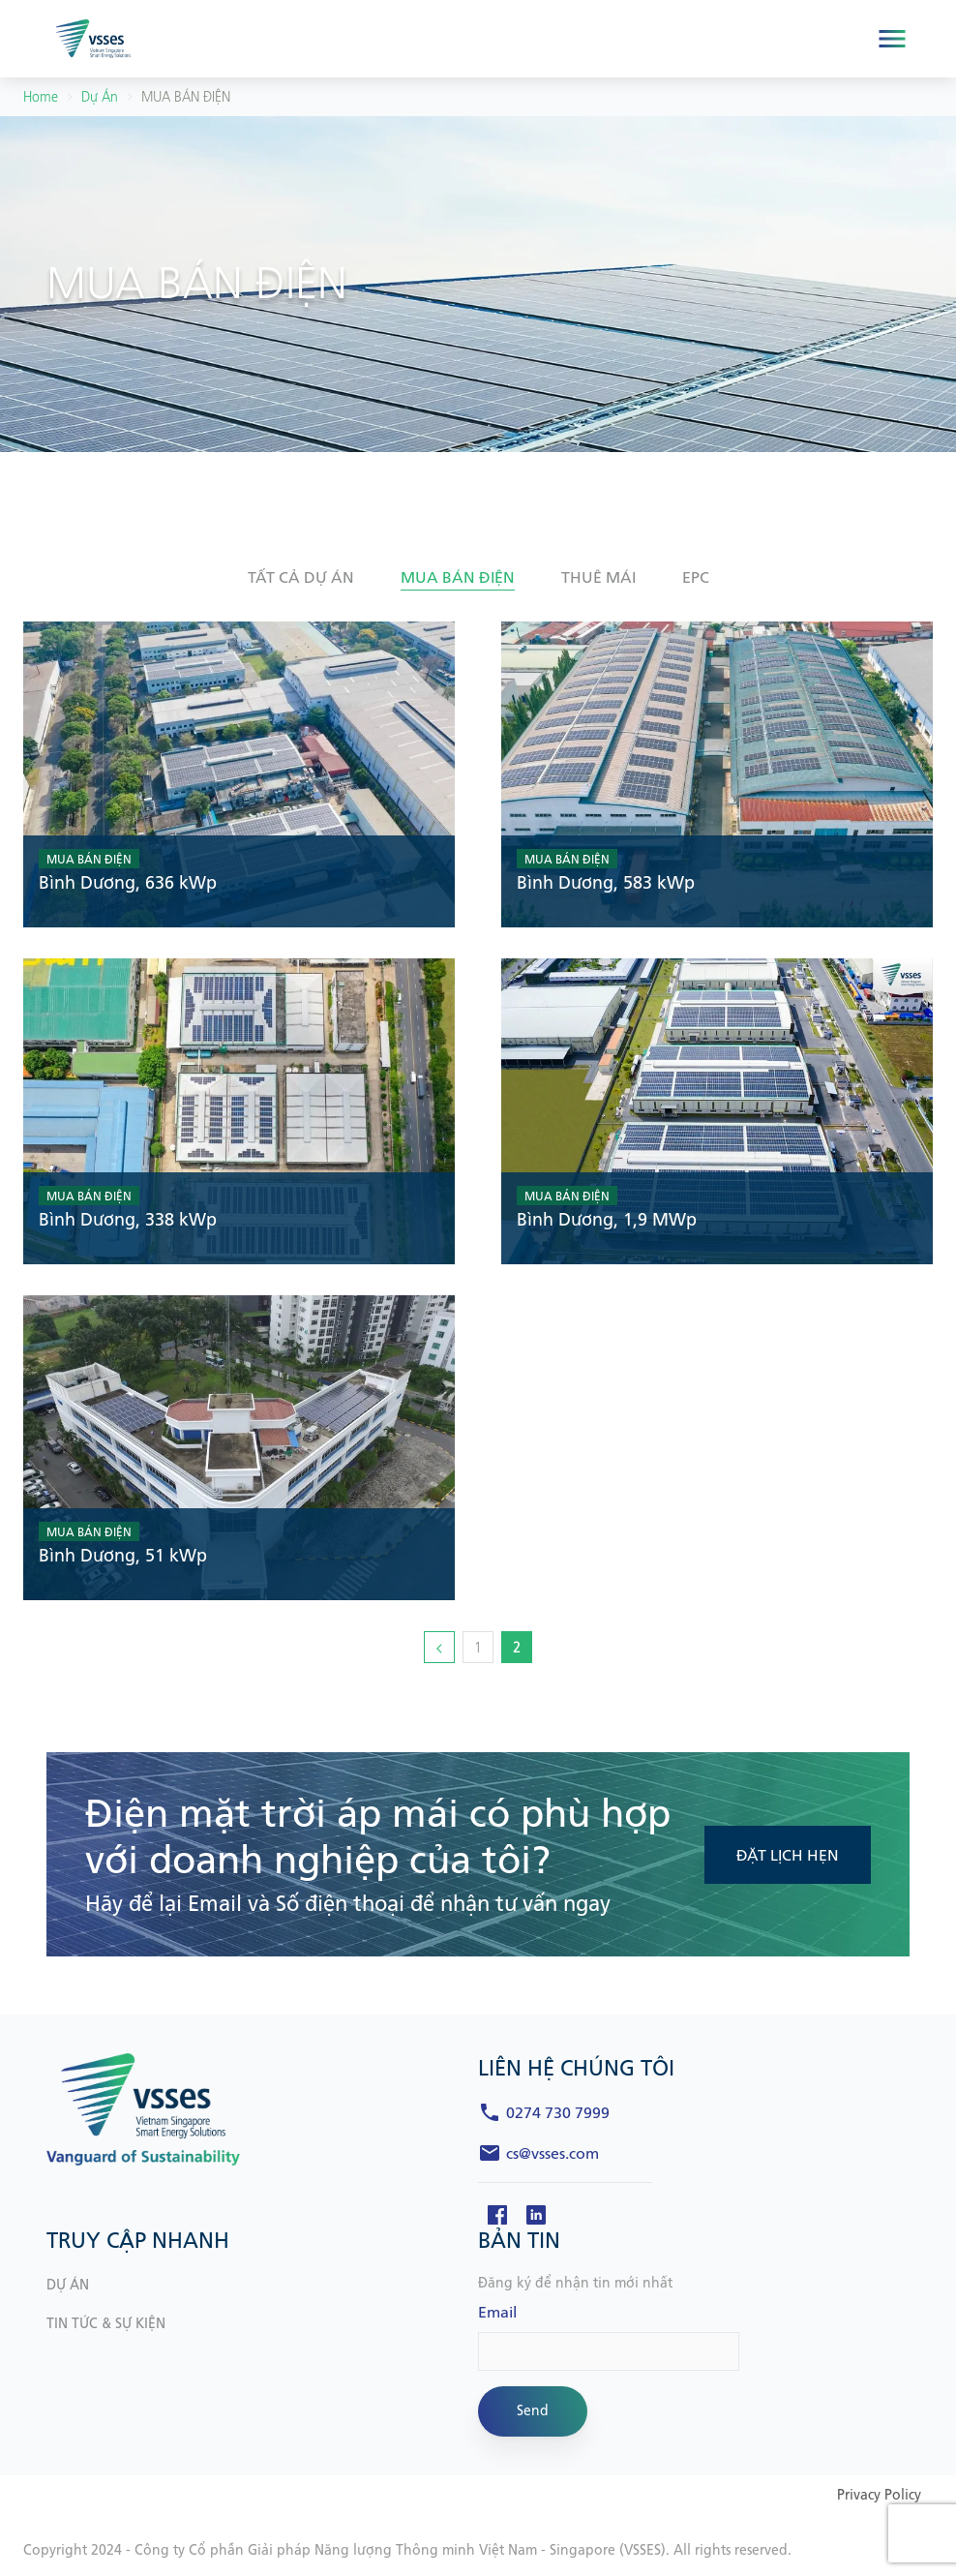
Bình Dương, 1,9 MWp (607, 1220)
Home (40, 97)
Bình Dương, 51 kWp (123, 1556)
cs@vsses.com (552, 2154)
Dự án (99, 97)
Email (497, 2312)
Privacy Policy (879, 2495)
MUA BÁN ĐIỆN (89, 859)
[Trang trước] (439, 1647)
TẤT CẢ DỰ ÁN (301, 578)
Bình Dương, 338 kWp (128, 1220)
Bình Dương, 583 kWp (606, 883)
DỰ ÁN (67, 2285)
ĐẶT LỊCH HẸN (787, 1855)
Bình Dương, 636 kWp (128, 883)
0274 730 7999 (558, 2113)
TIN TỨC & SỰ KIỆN (105, 2324)
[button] (301, 578)
